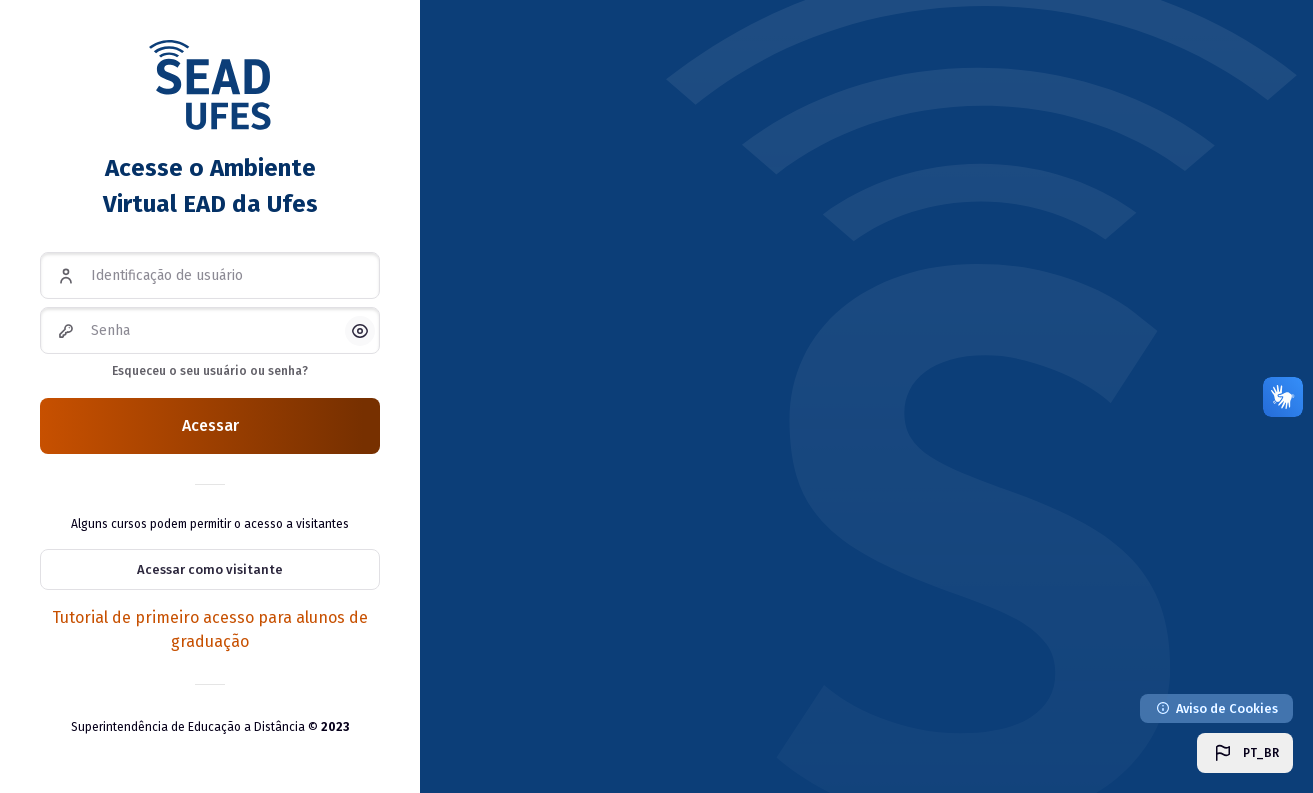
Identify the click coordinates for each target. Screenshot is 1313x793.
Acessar (210, 425)
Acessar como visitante (210, 569)
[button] (1245, 753)
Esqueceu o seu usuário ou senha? (210, 371)
